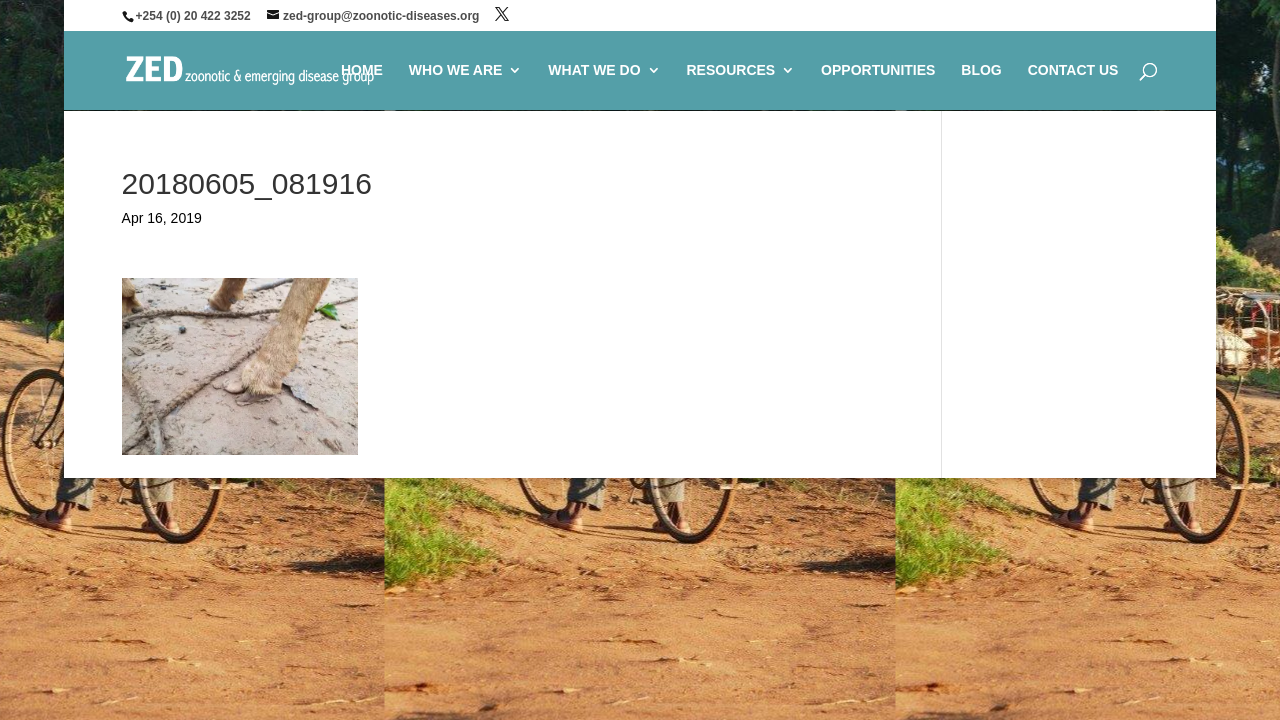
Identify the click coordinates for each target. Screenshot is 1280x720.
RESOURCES (730, 70)
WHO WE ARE (456, 70)
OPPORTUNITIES (878, 70)
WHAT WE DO (594, 70)
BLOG (981, 70)
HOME (362, 70)
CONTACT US (1073, 70)
